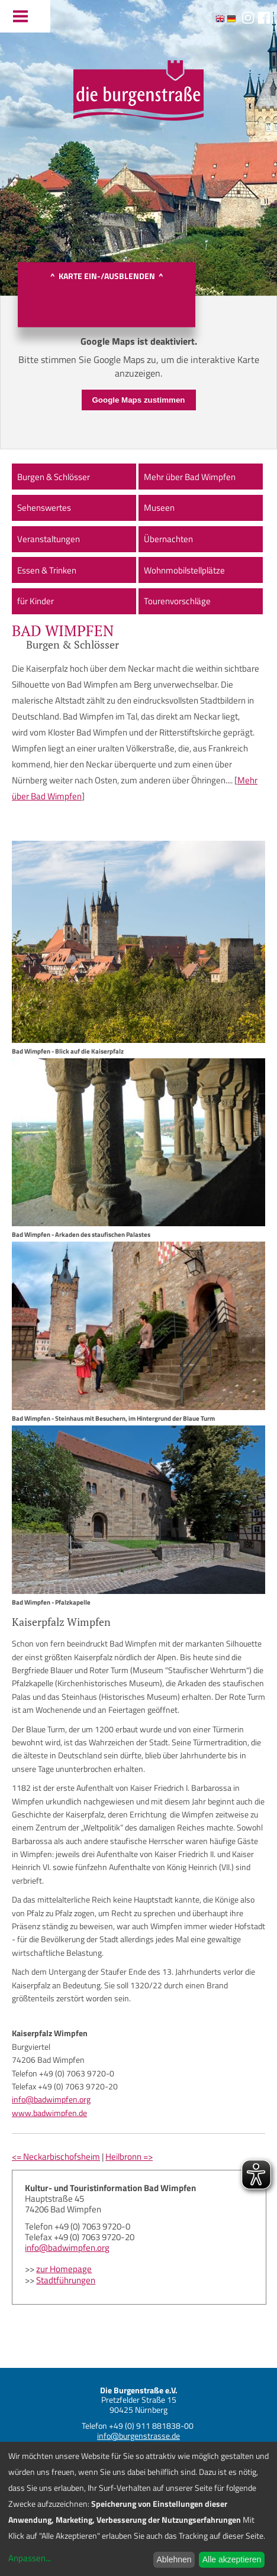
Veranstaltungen (48, 539)
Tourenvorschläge (177, 601)
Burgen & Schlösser (53, 477)
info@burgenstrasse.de (138, 2435)
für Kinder (35, 601)
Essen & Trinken (46, 570)
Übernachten (168, 539)
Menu (25, 16)
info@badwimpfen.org (51, 2099)
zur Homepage (64, 2269)
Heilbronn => (129, 2156)
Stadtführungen (65, 2280)
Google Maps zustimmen (138, 400)
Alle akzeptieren (232, 2559)
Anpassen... (29, 2558)
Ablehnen (173, 2559)
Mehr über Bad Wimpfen (190, 477)
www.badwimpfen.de (49, 2113)
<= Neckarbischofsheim (56, 2156)
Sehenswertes (44, 507)
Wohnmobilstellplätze (184, 570)
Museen (159, 507)
